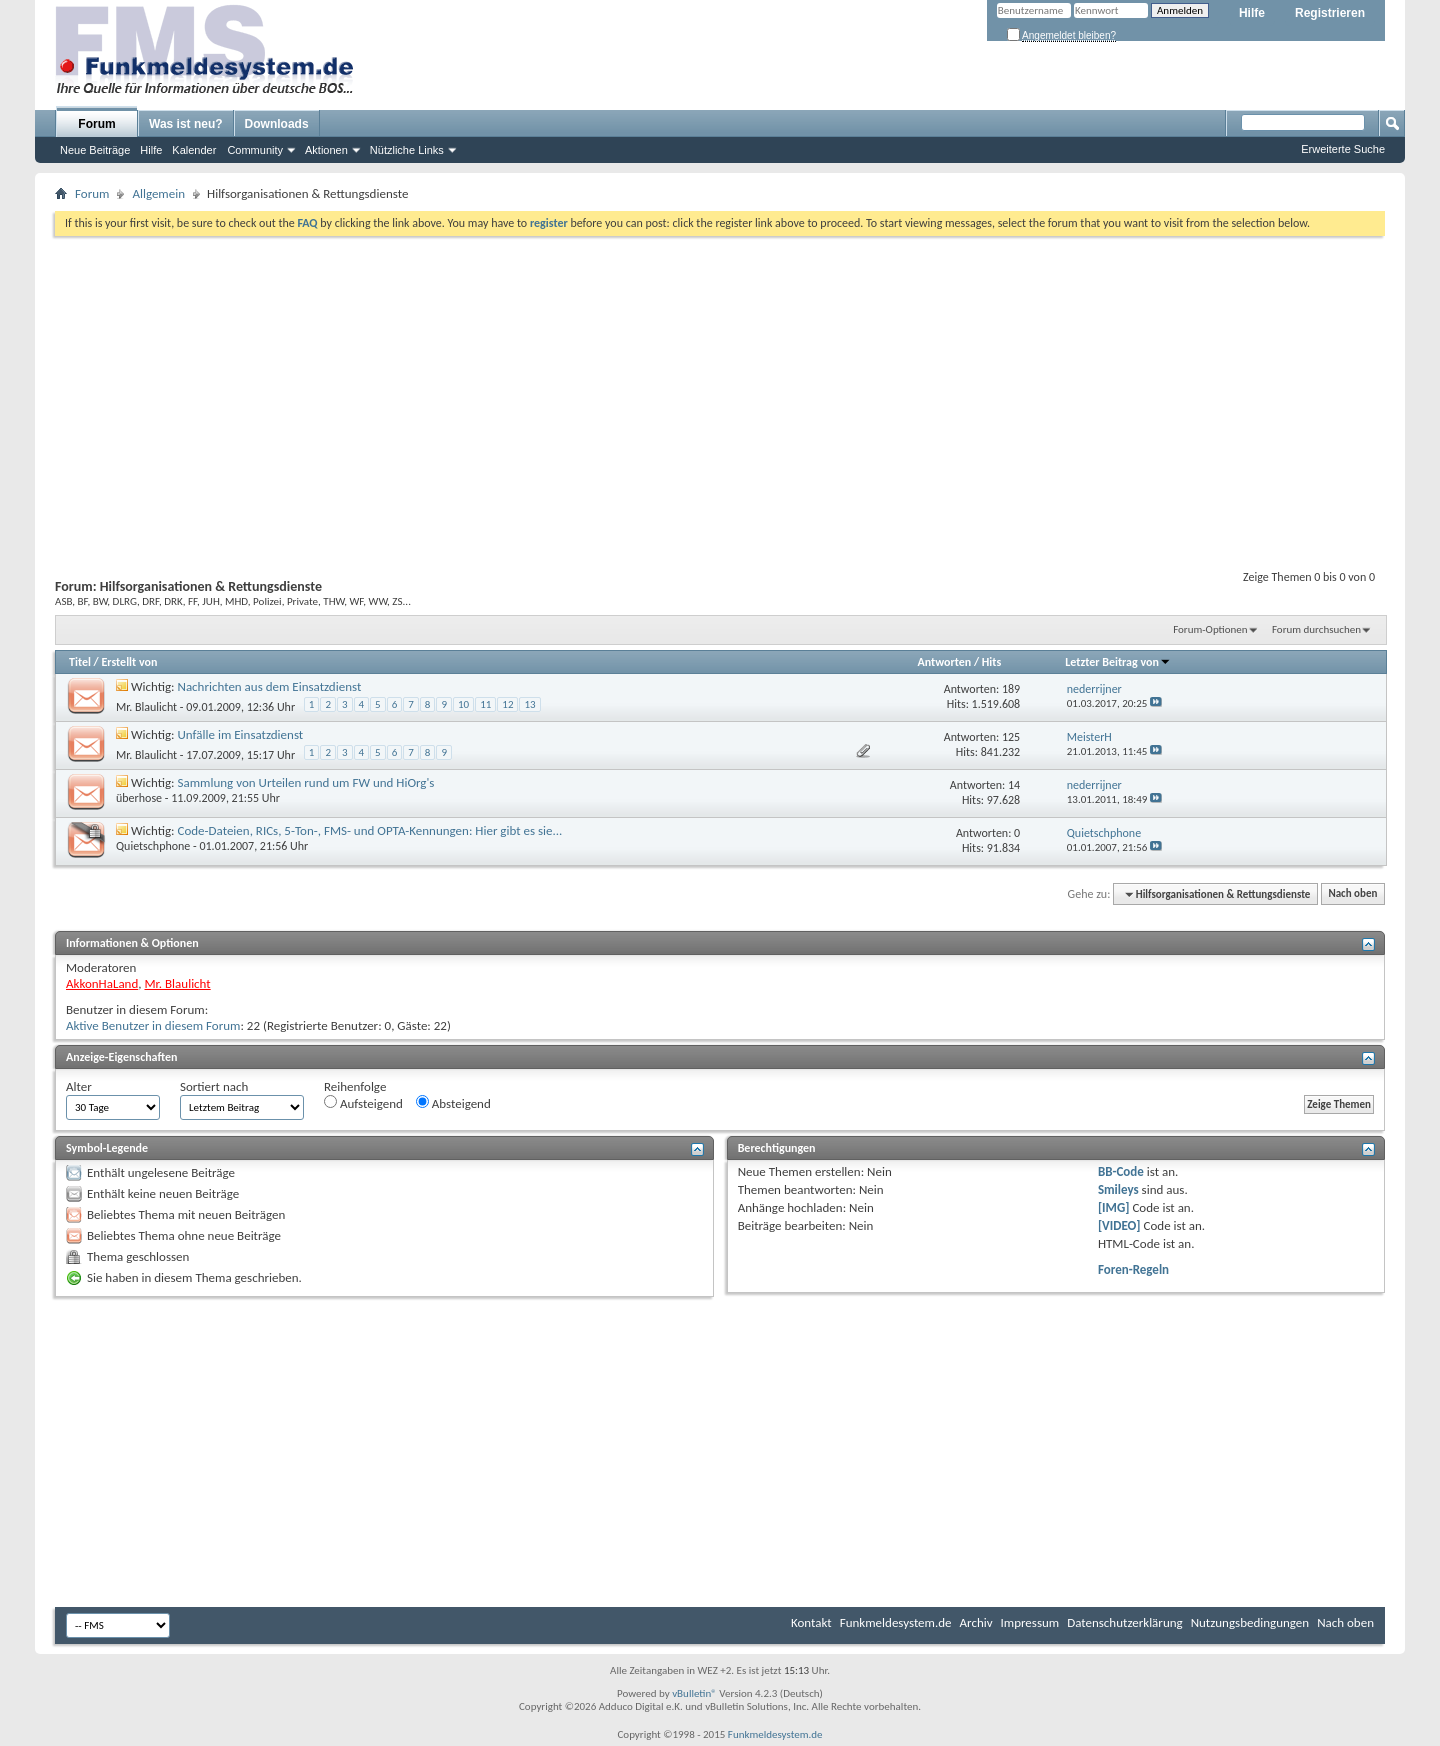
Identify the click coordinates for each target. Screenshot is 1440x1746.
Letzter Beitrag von (1118, 662)
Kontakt (811, 1622)
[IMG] (1114, 1207)
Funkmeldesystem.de (896, 1622)
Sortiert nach (214, 1086)
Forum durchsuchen (1316, 629)
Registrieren (1330, 13)
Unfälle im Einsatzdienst (241, 734)
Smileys (1118, 1189)
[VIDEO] (1119, 1225)
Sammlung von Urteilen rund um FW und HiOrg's (306, 782)
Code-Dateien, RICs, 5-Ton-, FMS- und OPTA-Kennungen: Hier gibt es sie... (370, 830)
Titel (80, 662)
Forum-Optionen (1210, 629)
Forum (96, 124)
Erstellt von (129, 662)
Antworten (944, 662)
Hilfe (1252, 13)
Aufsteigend (363, 1103)
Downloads (277, 124)
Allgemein (158, 193)
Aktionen (326, 150)
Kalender (194, 150)
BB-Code (1121, 1171)
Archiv (976, 1622)
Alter (79, 1086)
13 (529, 704)
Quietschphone (153, 846)
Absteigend (453, 1103)
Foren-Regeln (1133, 1269)
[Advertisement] (720, 386)
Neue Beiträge (95, 150)
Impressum (1030, 1622)
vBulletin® (694, 1693)
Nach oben (1352, 894)
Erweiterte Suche (1343, 149)
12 (507, 704)
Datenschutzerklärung (1125, 1622)
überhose (139, 798)
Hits (991, 662)
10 (463, 704)
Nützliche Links (407, 150)
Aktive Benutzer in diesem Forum (153, 1025)
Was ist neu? (186, 124)
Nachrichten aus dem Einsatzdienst (270, 686)
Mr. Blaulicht (146, 707)
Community (255, 150)
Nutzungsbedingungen (1250, 1622)
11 (485, 704)
